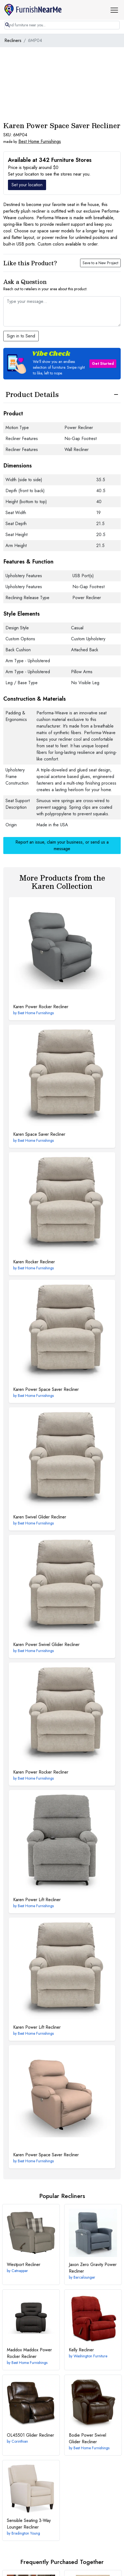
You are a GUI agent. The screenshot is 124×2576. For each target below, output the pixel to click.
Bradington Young (26, 2533)
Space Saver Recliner (39, 1134)
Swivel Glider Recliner (39, 1517)
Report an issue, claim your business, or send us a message (62, 845)
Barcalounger (84, 2277)
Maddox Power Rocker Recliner (29, 2353)
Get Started (103, 363)
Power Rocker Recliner (40, 1007)
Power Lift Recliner (37, 1899)
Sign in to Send (21, 336)
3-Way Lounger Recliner (29, 2523)
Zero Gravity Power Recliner (93, 2267)
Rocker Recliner (34, 1262)
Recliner (23, 2264)
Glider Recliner (30, 2435)
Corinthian (20, 2441)
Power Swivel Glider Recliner (46, 1644)
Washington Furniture (90, 2356)
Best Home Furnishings (39, 141)
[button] (116, 9)
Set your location (27, 185)
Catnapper (20, 2270)
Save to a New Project (100, 263)
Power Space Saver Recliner (46, 1389)
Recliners (12, 40)
